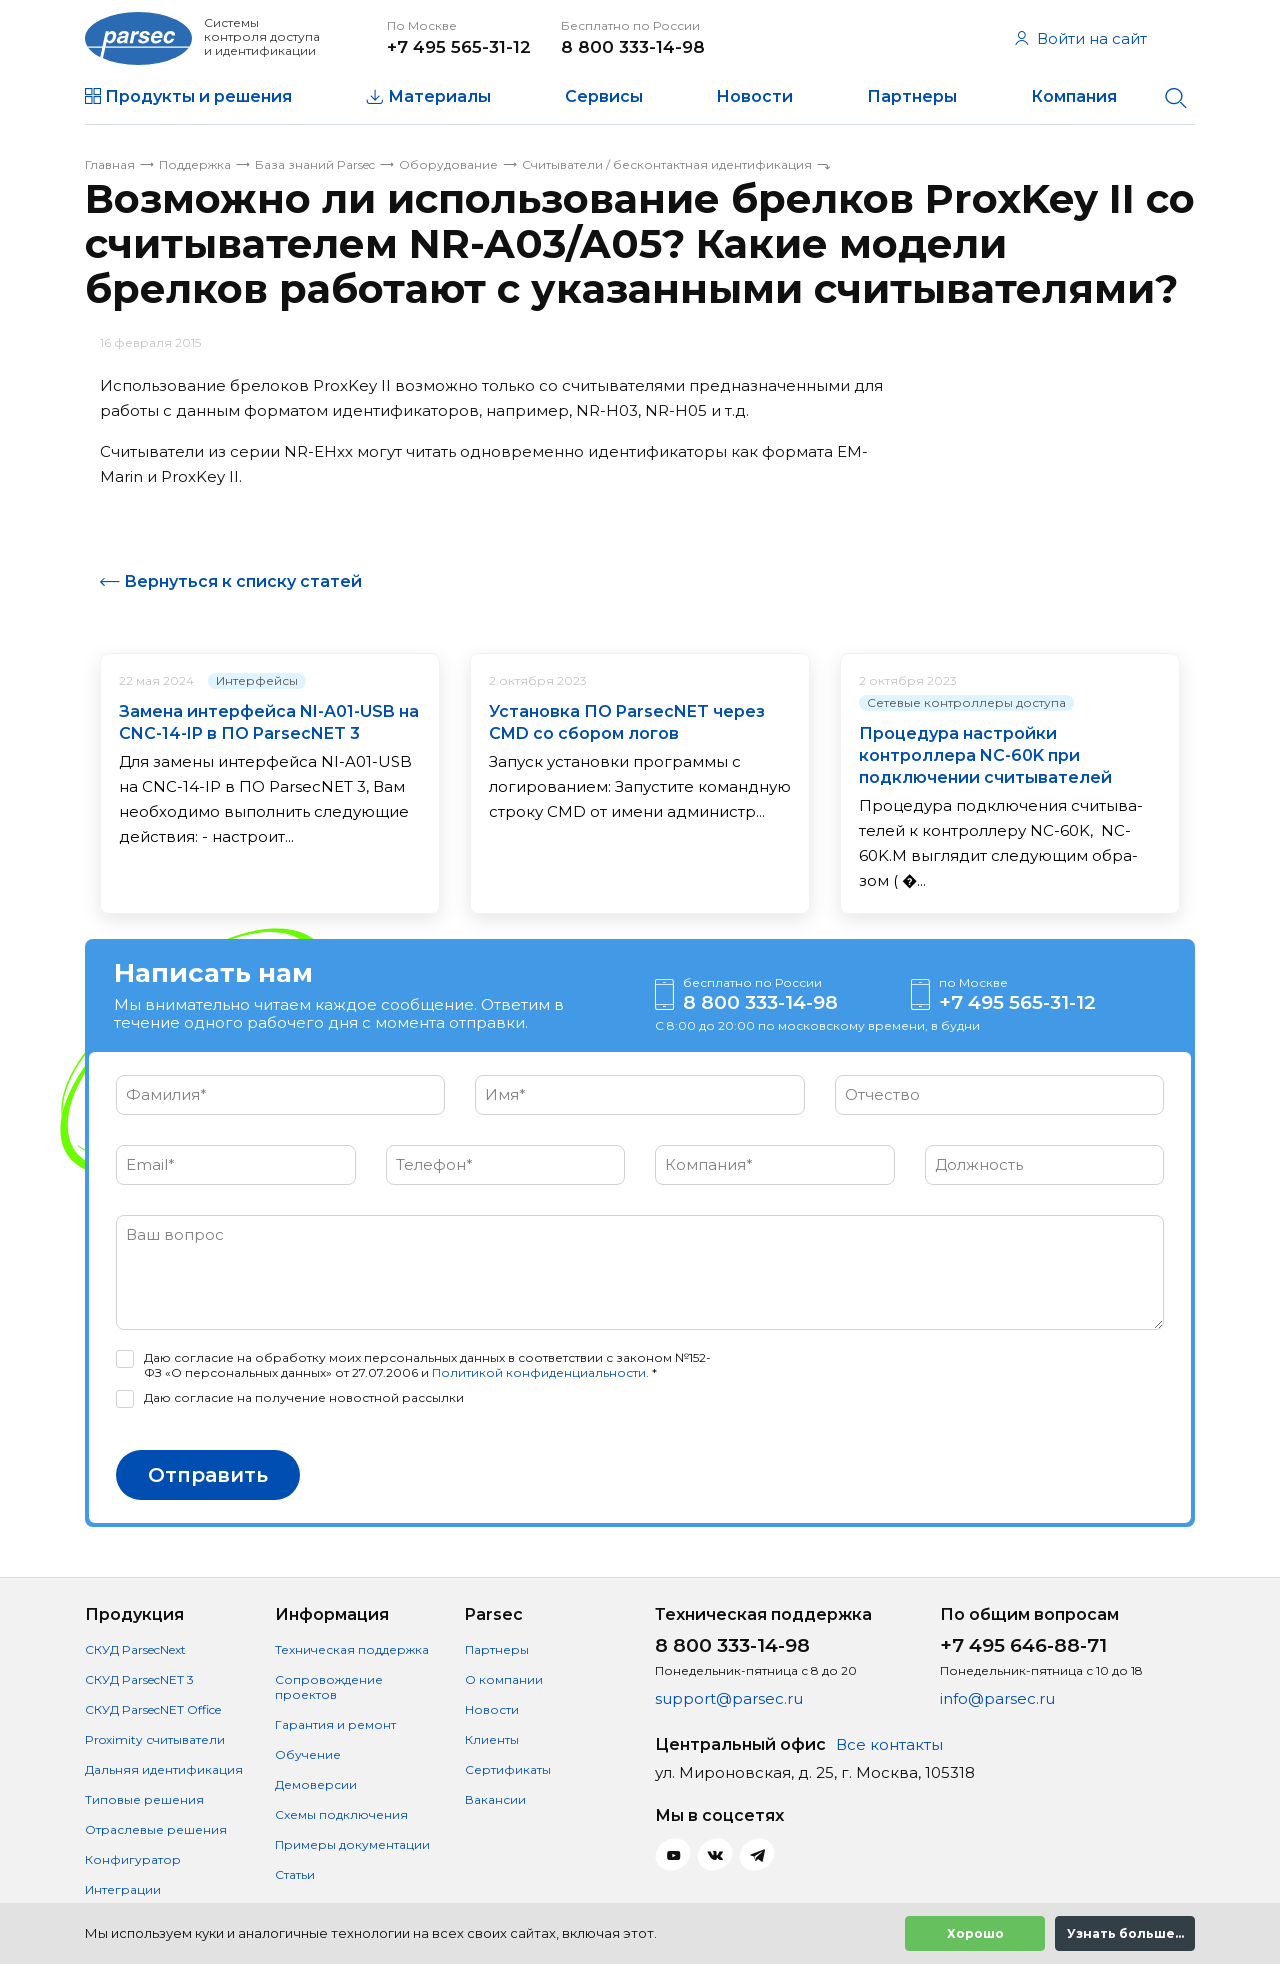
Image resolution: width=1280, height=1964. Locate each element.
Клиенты (492, 1739)
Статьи (295, 1874)
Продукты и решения (198, 96)
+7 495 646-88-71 (1023, 1645)
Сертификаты (508, 1769)
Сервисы (604, 96)
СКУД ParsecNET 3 (139, 1679)
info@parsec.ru (997, 1698)
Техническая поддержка (352, 1649)
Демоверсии (316, 1784)
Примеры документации (352, 1844)
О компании (504, 1679)
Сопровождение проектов (329, 1687)
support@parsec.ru (729, 1698)
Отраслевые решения (156, 1829)
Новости (754, 96)
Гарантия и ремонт (335, 1724)
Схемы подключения (341, 1814)
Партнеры (912, 96)
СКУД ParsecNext (135, 1649)
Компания (1074, 96)
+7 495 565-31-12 (459, 47)
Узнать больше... (1125, 1933)
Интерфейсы (257, 680)
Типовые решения (144, 1799)
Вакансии (495, 1799)
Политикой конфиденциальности (539, 1372)
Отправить (208, 1475)
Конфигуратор (133, 1859)
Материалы (439, 96)
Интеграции (123, 1889)
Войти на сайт (1081, 38)
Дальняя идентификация (164, 1769)
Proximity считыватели (155, 1739)
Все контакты (889, 1744)
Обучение (308, 1754)
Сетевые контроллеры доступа (966, 702)
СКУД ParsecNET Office (153, 1709)
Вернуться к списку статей (243, 581)
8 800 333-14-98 (633, 47)
